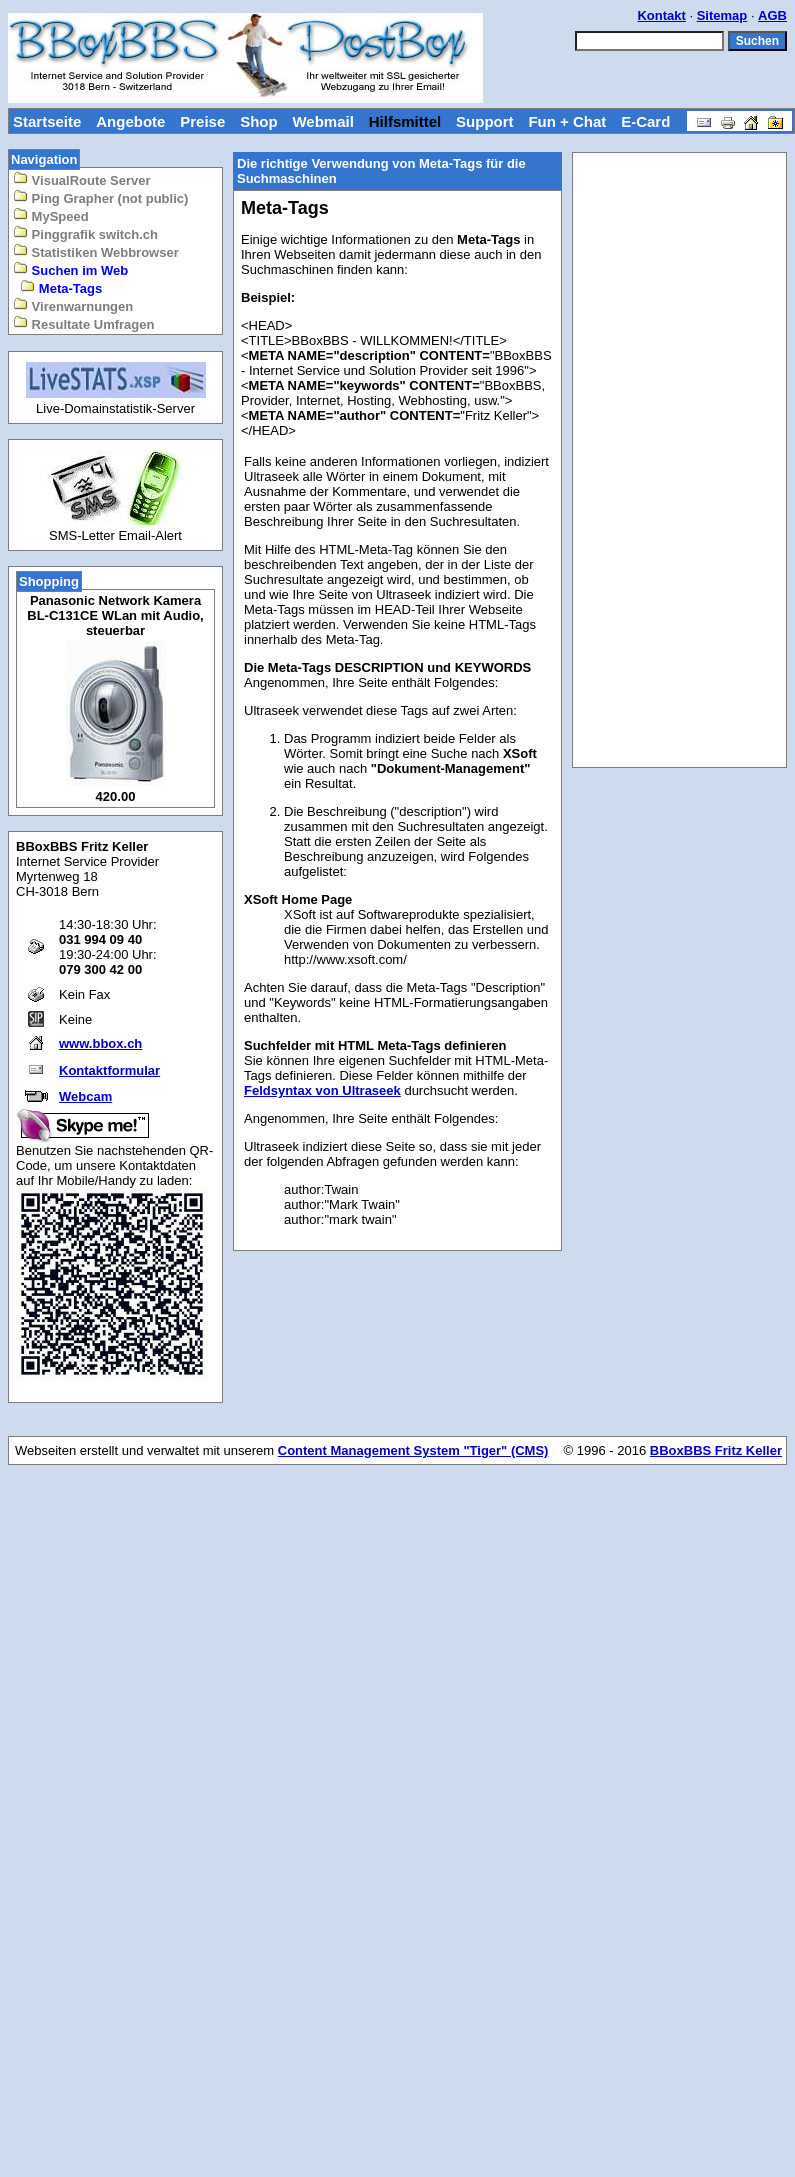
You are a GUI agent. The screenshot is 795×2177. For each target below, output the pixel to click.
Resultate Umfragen (83, 323)
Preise (202, 121)
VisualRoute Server (82, 179)
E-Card (645, 121)
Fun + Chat (567, 121)
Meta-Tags (61, 287)
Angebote (130, 121)
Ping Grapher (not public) (100, 197)
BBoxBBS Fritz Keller (716, 1450)
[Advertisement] (680, 460)
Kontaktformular (109, 1070)
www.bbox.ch (100, 1043)
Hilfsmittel (405, 121)
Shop (259, 121)
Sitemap (722, 15)
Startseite (47, 121)
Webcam (85, 1096)
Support (485, 121)
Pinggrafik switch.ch (85, 233)
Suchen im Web (70, 269)
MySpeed (51, 215)
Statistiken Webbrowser (96, 251)
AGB (772, 15)
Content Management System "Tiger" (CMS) (413, 1450)
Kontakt (661, 15)
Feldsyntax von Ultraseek (322, 1090)
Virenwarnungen (73, 305)
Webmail (322, 121)
